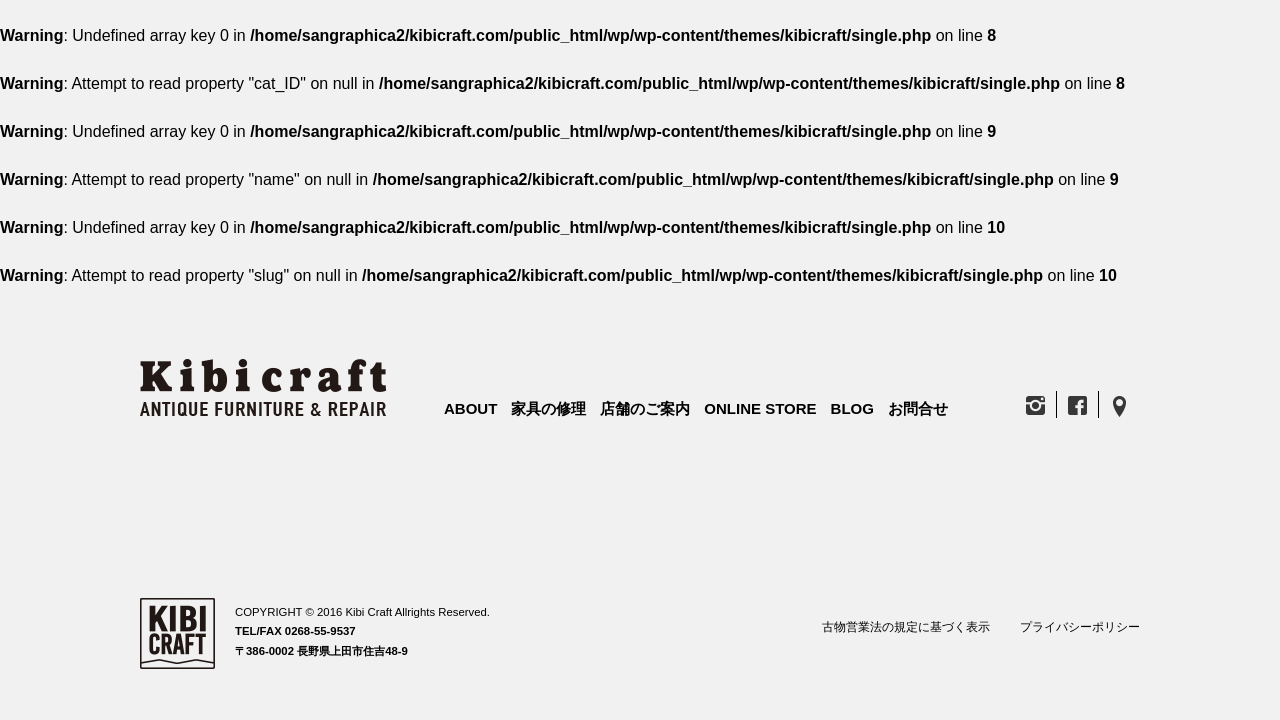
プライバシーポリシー (1080, 627)
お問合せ (918, 408)
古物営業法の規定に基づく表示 (906, 627)
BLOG (852, 408)
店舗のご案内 (645, 408)
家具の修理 (548, 408)
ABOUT (470, 408)
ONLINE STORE (760, 408)
